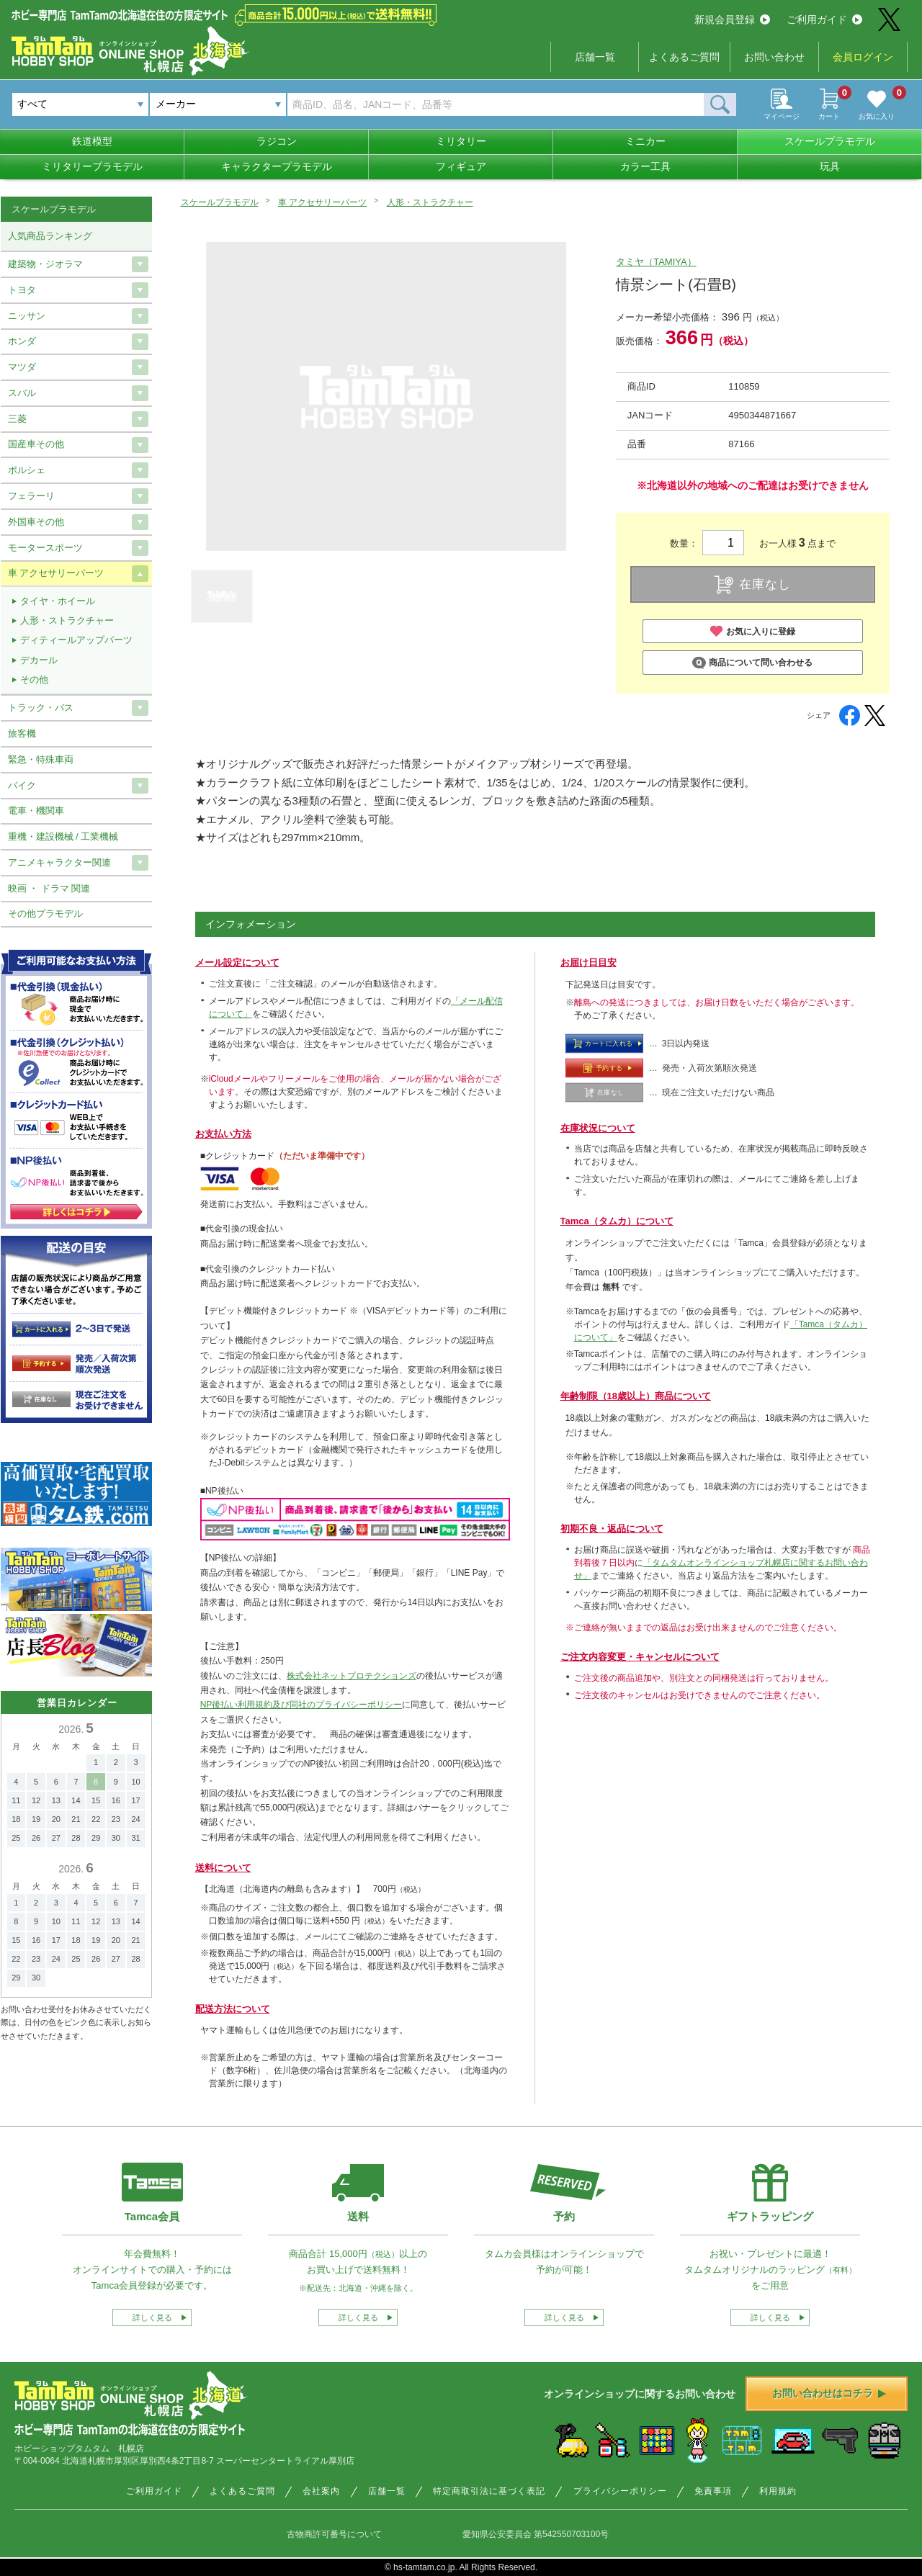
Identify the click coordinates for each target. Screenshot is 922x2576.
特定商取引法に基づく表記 (489, 2491)
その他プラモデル (45, 913)
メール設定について (237, 962)
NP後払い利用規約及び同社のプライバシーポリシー (301, 1705)
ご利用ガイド (824, 19)
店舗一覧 (595, 57)
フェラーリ (31, 495)
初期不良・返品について (611, 1528)
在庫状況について (597, 1128)
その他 (34, 679)
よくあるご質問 (684, 57)
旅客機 (22, 733)
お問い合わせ (774, 57)
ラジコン (276, 141)
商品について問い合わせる (752, 663)
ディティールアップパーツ (76, 639)
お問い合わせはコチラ (829, 2393)
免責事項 (713, 2491)
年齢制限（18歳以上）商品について (635, 1396)
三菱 (17, 418)
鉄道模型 (92, 141)
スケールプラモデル (829, 141)
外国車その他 (36, 521)
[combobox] (218, 104)
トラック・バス (40, 707)
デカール (39, 660)
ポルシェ (26, 470)
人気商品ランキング (50, 235)
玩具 (830, 166)
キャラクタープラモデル (276, 166)
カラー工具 (645, 166)
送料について (223, 1867)
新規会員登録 (732, 19)
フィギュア (461, 166)
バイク (22, 785)
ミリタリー (461, 141)
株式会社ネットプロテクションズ (351, 1676)
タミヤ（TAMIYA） (656, 261)
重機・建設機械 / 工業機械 (63, 836)
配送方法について (232, 2008)
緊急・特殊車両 (40, 759)
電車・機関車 (36, 810)
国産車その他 (36, 444)
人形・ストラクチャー (430, 202)
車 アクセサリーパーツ (322, 202)
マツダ (22, 367)
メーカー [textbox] (176, 103)
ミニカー (645, 141)
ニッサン (26, 315)
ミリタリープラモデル (92, 166)
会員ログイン (863, 57)
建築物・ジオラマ (45, 264)
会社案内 (321, 2491)
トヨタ (22, 289)
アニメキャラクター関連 (59, 862)
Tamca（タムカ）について (616, 1221)
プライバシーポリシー (620, 2491)
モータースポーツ (45, 547)
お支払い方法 (223, 1133)
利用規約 (778, 2491)
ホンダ (22, 341)
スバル (22, 392)
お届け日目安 (588, 962)
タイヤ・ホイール (57, 601)
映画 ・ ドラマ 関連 (49, 888)
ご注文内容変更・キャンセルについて (640, 1656)
